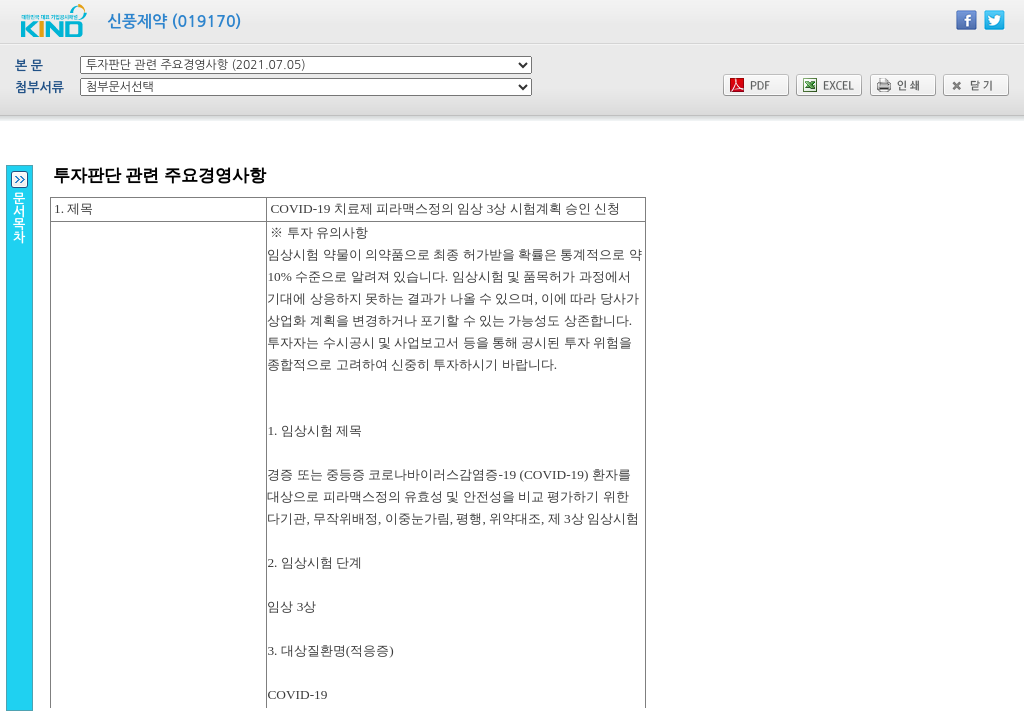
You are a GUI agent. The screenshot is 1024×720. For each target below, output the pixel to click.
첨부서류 (39, 87)
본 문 (29, 65)
